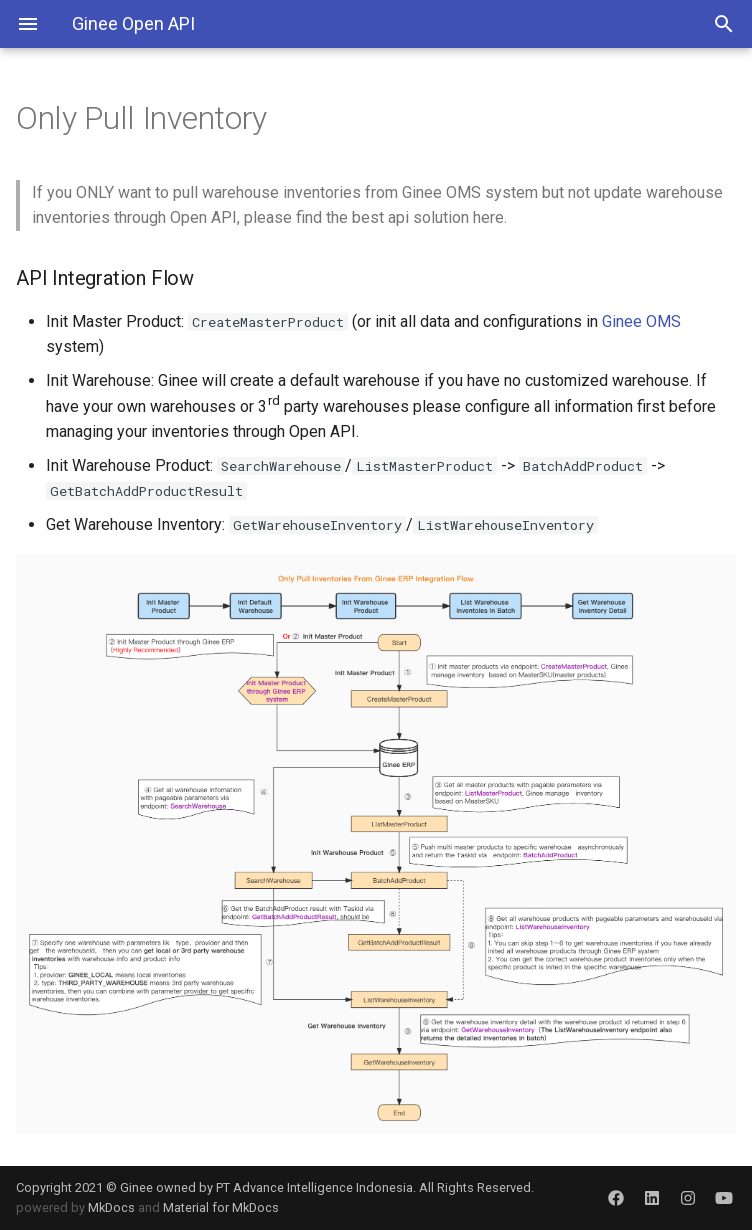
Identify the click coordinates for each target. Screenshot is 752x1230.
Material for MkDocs (221, 1207)
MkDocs (111, 1207)
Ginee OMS (641, 321)
